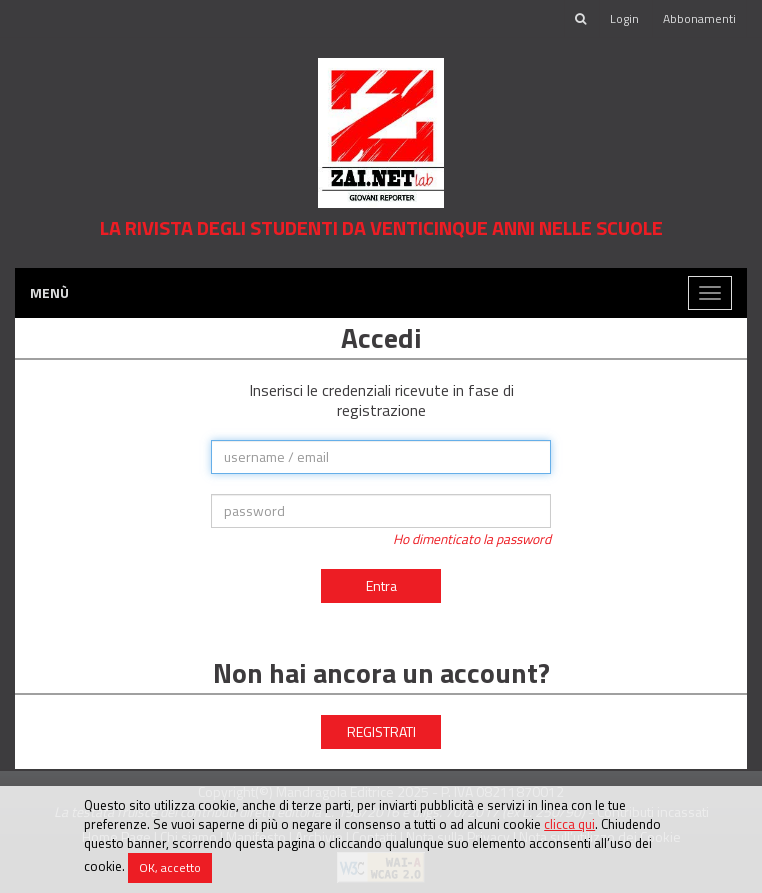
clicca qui (569, 824)
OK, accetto (170, 867)
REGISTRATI (381, 731)
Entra (381, 585)
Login (624, 18)
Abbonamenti (699, 18)
